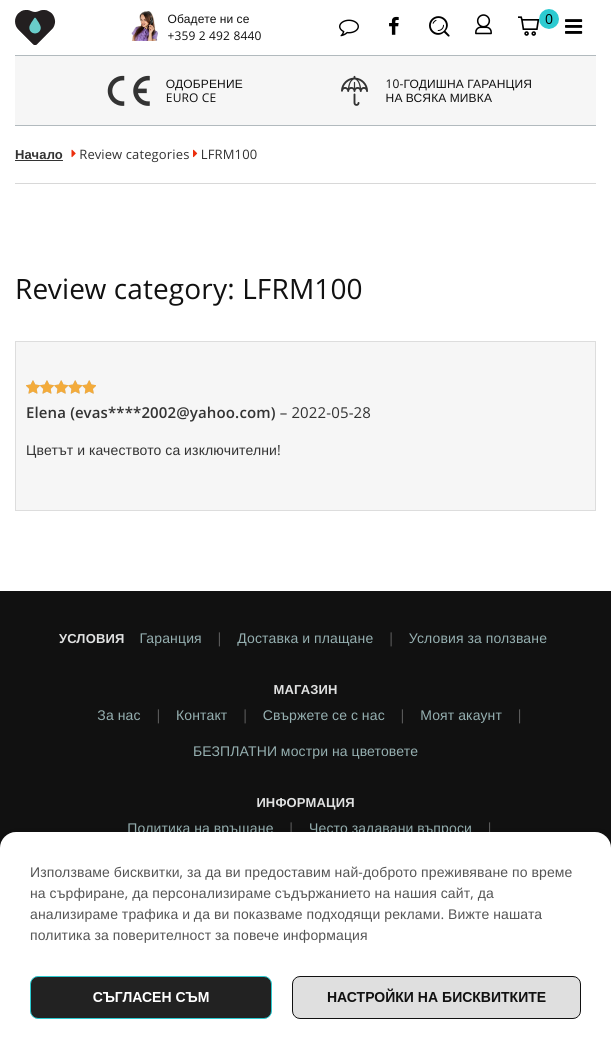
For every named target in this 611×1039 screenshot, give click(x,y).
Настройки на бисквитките (436, 996)
